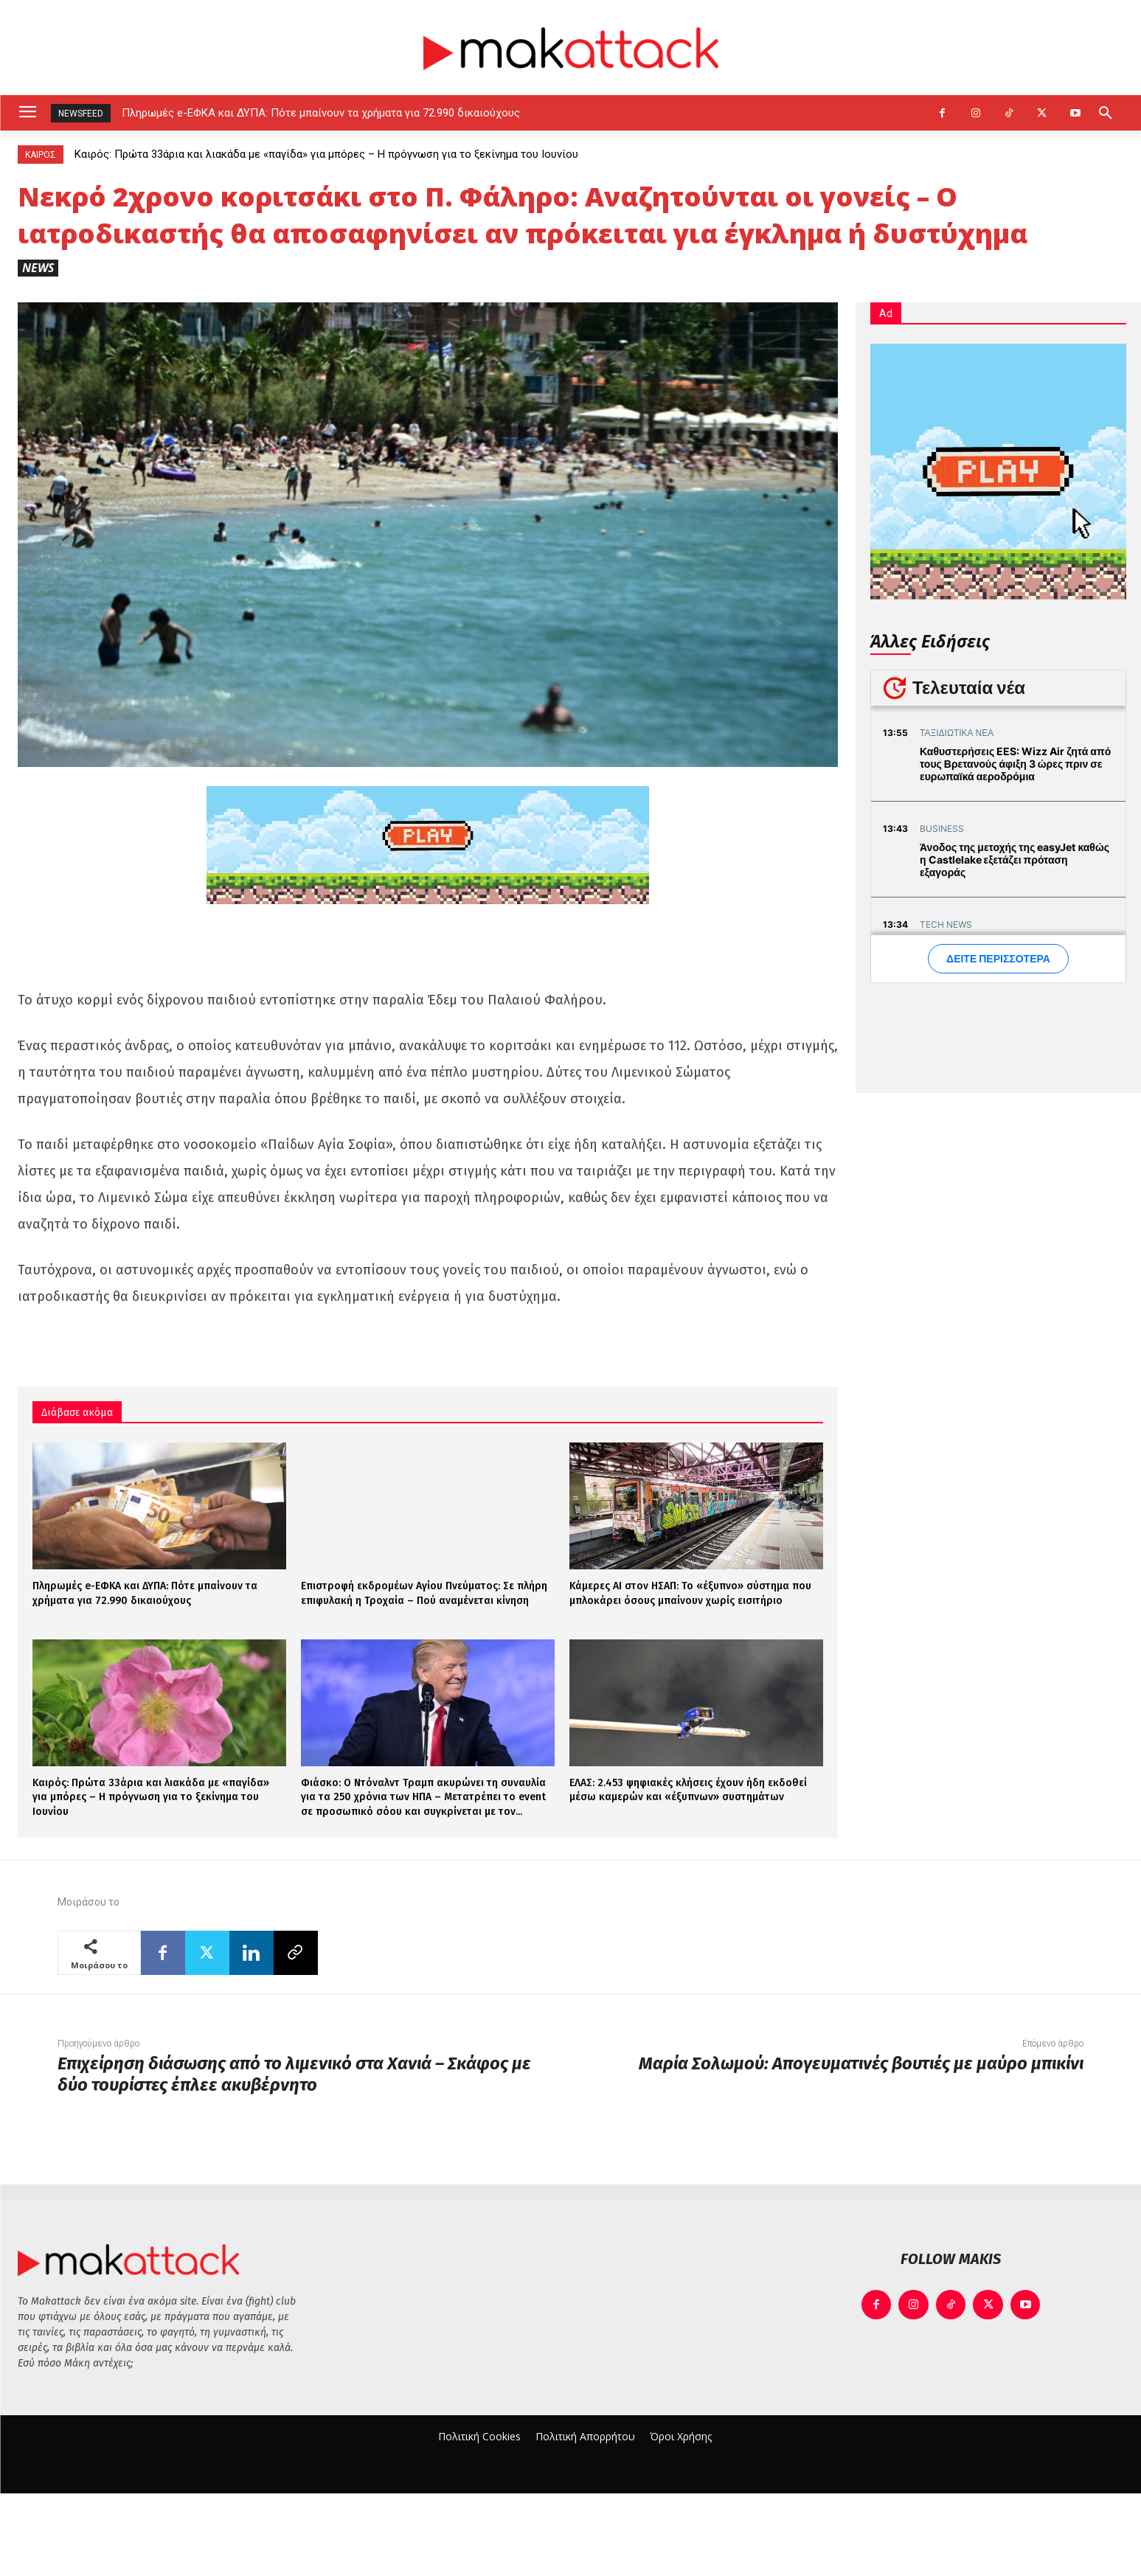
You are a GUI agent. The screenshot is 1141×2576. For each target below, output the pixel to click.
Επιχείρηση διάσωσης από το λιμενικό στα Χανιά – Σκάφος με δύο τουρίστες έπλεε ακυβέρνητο (294, 2074)
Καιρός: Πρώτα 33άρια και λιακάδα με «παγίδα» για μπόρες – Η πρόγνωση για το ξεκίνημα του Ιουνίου (326, 154)
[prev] (883, 113)
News (38, 268)
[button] (1105, 113)
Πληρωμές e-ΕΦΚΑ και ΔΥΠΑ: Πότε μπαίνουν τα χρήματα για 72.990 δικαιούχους (321, 112)
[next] (907, 113)
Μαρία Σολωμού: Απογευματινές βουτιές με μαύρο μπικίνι (861, 2063)
